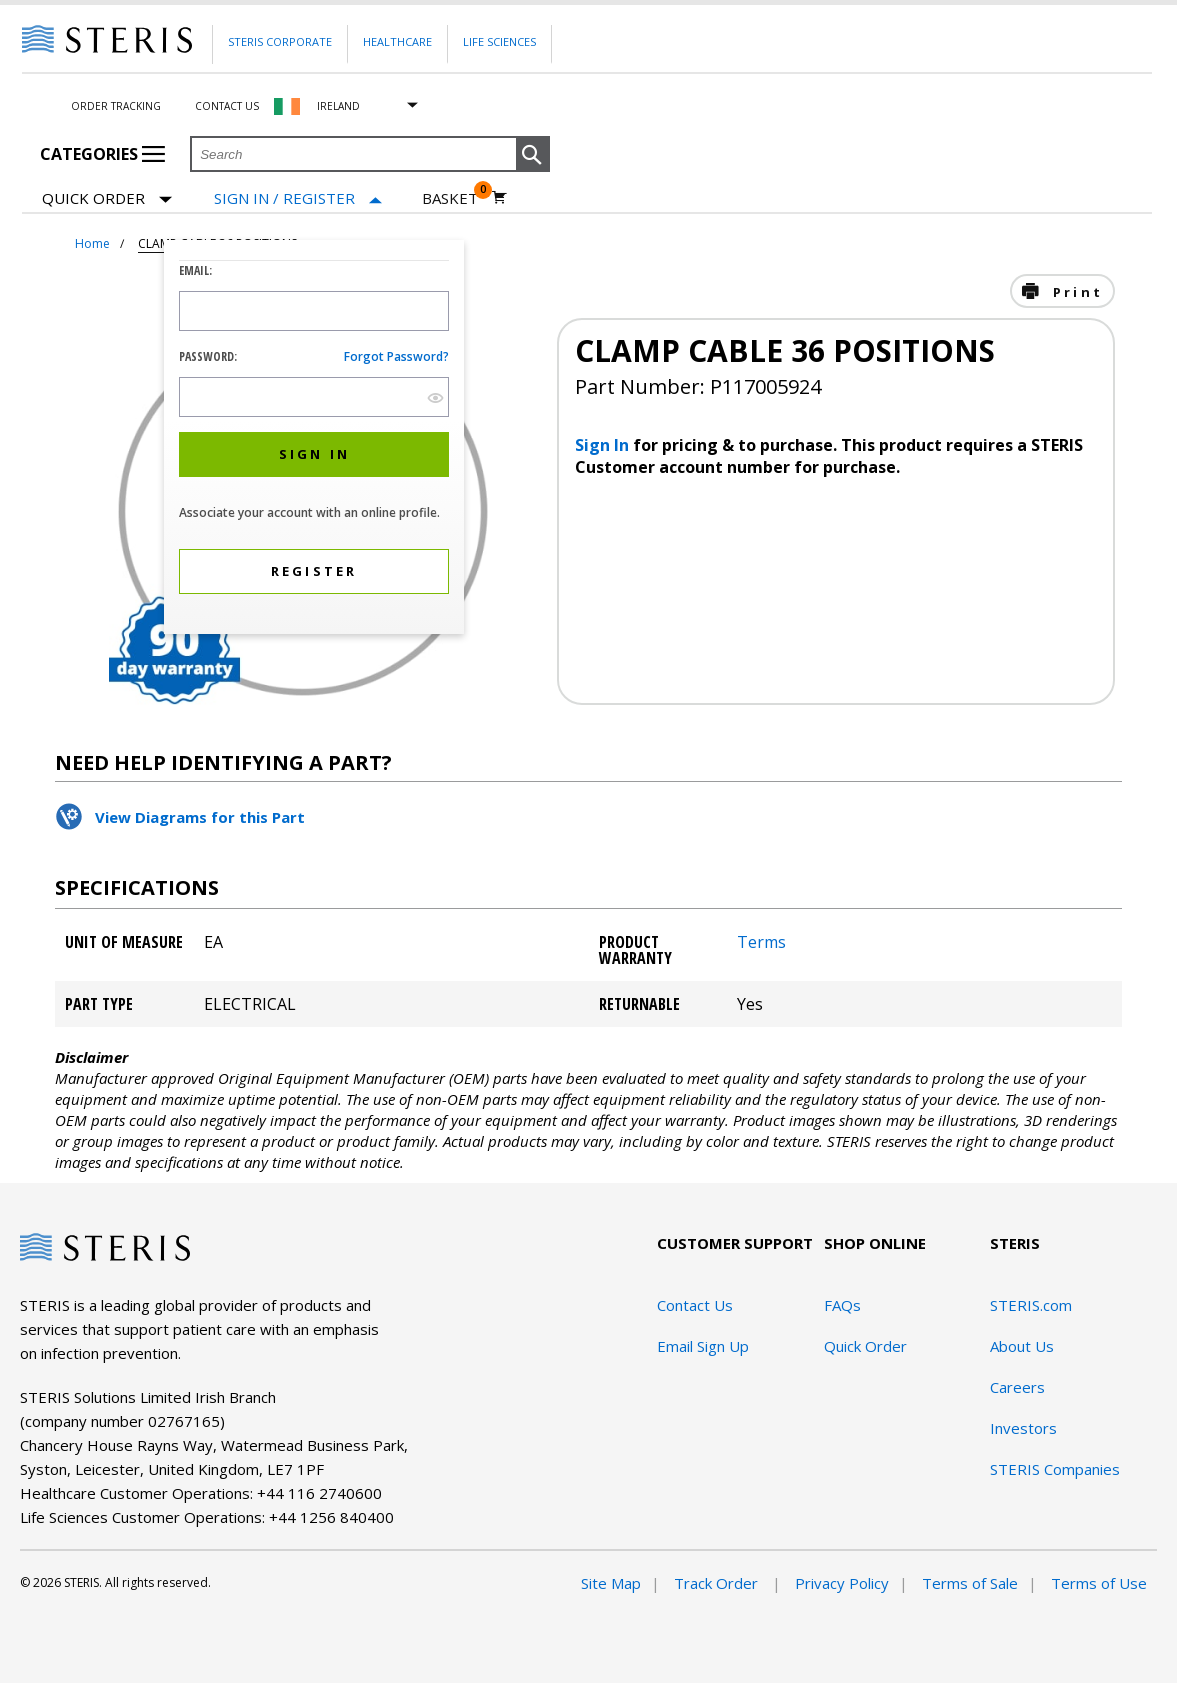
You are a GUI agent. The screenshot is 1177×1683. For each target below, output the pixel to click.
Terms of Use (1099, 1583)
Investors (1023, 1428)
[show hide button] (435, 397)
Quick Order (107, 199)
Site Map (611, 1583)
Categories (102, 154)
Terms (761, 942)
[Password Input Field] (314, 397)
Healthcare (397, 41)
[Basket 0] (464, 198)
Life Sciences (499, 41)
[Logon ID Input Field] (314, 311)
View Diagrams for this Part (200, 817)
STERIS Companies (1055, 1469)
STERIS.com (1031, 1305)
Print (1075, 292)
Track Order (718, 1583)
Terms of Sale (970, 1583)
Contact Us (227, 106)
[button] (533, 155)
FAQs (842, 1305)
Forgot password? (396, 356)
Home (92, 243)
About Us (1022, 1346)
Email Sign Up (703, 1346)
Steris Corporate (280, 41)
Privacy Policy (842, 1583)
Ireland (338, 106)
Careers (1017, 1387)
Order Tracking (116, 106)
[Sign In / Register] (298, 198)
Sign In (604, 445)
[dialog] (314, 439)
